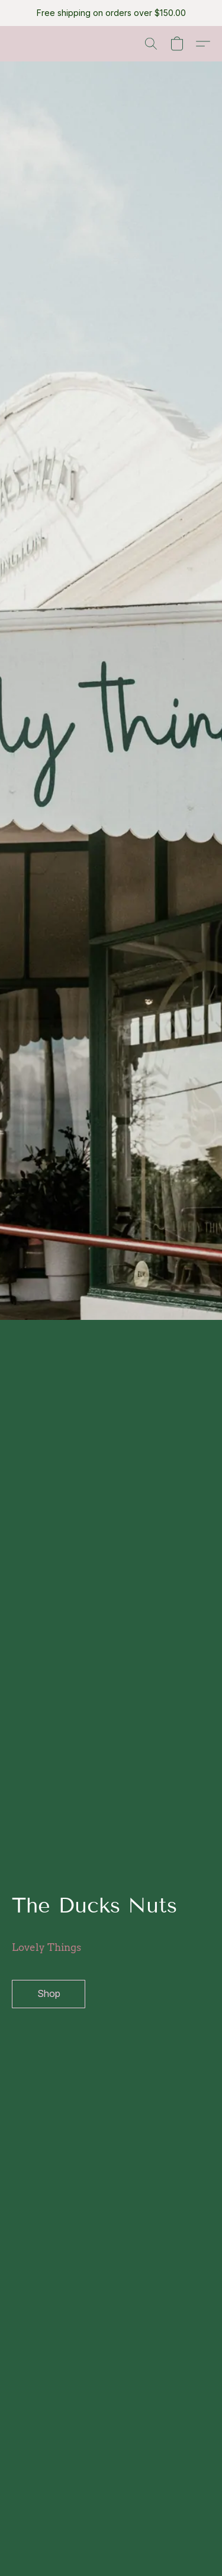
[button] (151, 44)
